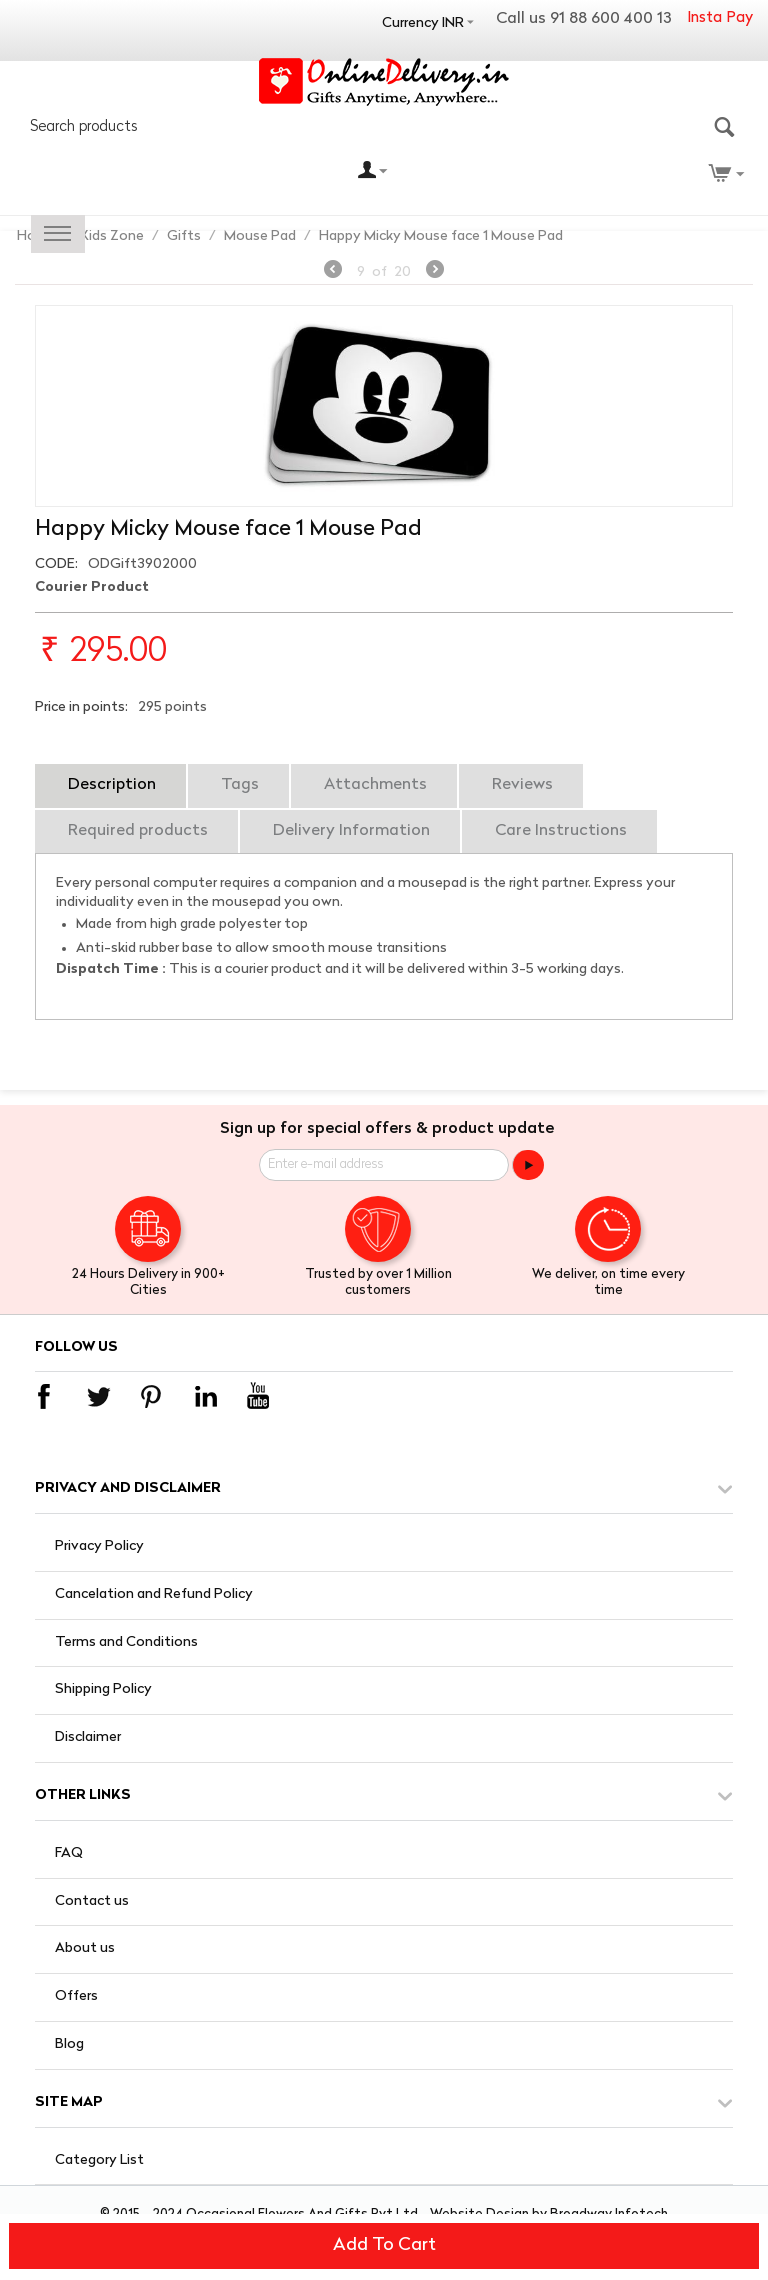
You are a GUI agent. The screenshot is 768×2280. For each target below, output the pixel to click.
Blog (69, 2044)
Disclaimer (88, 1737)
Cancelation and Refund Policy (154, 1594)
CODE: (56, 564)
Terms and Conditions (126, 1642)
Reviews (522, 785)
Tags (240, 785)
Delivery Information (351, 831)
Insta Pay (720, 18)
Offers (76, 1996)
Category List (99, 2160)
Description (112, 785)
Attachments (375, 785)
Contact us (92, 1901)
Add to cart (384, 2245)
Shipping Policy (103, 1689)
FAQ (69, 1853)
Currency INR (423, 23)
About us (85, 1948)
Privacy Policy (99, 1546)
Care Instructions (561, 831)
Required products (138, 831)
